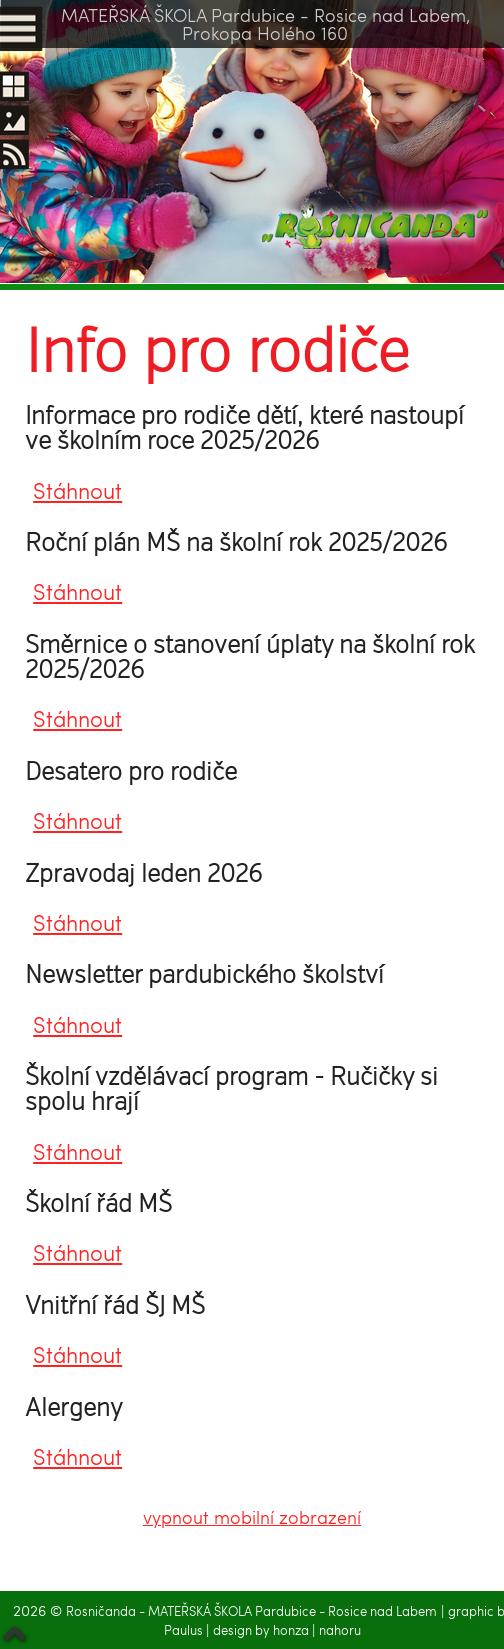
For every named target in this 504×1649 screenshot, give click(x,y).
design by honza (262, 1630)
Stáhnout (77, 490)
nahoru (340, 1630)
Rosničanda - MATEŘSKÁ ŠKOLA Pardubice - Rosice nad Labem (251, 1611)
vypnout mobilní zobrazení (252, 1516)
